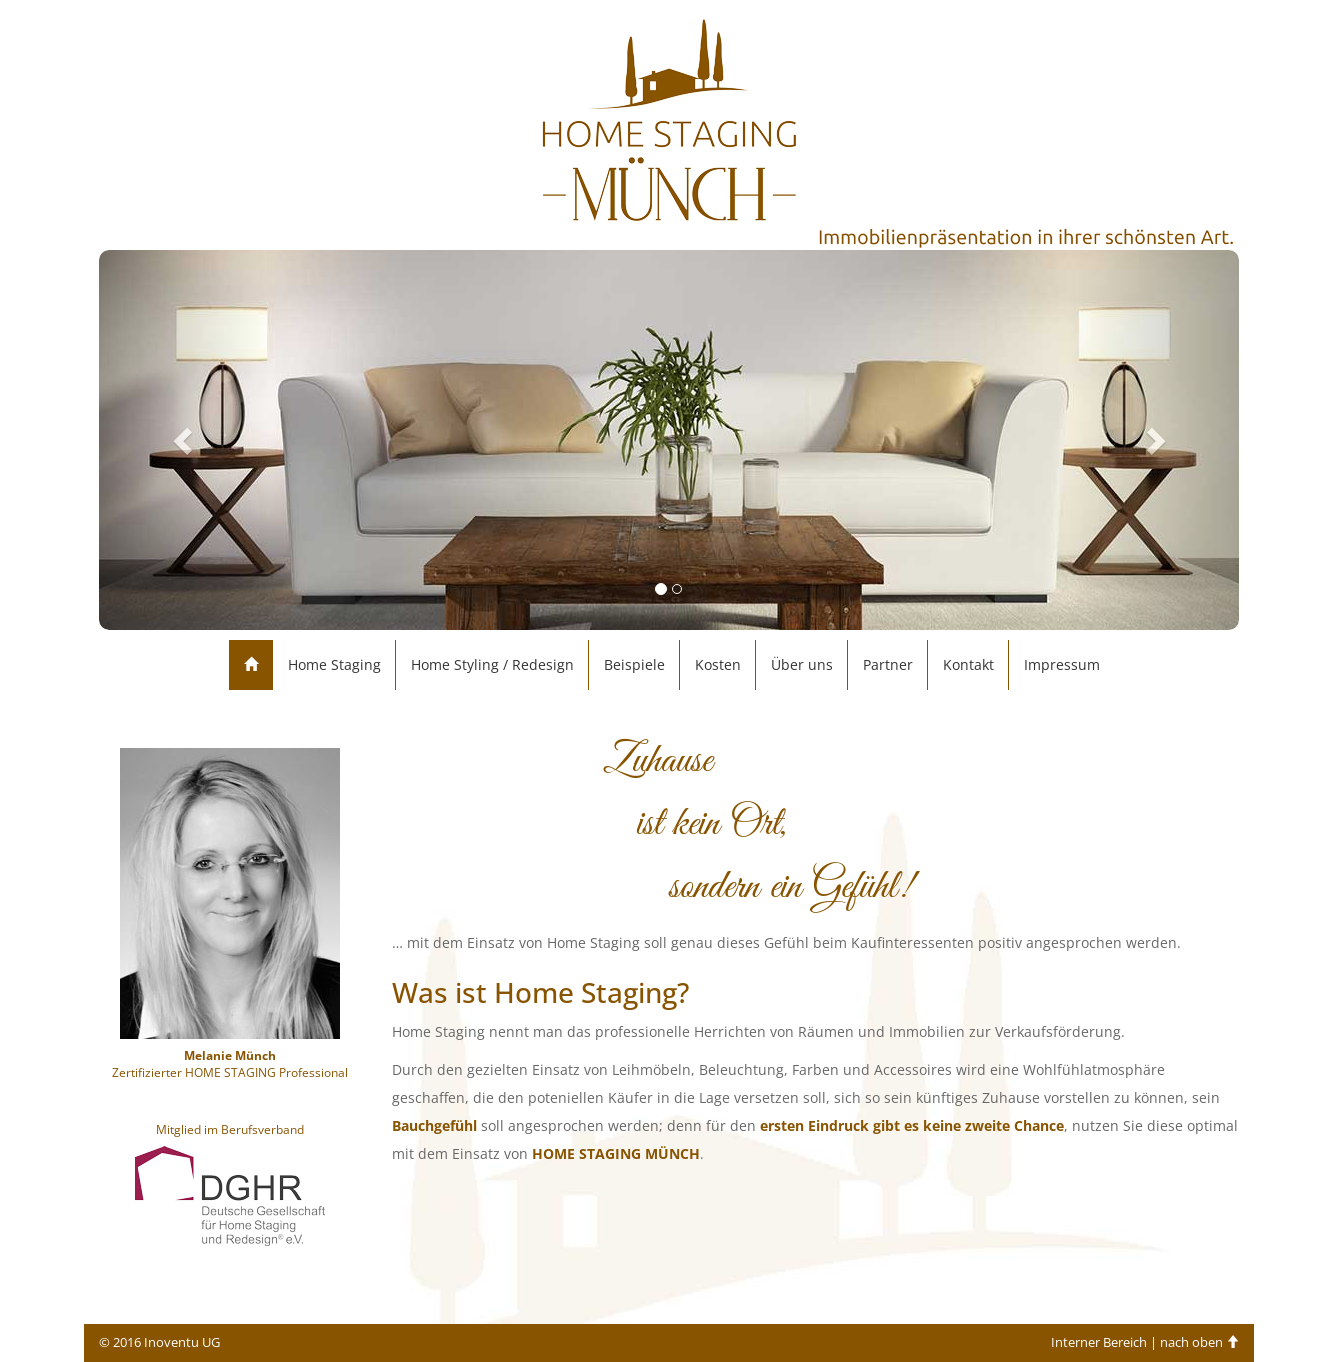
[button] (184, 440)
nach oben (1199, 1342)
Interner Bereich (1099, 1342)
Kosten (718, 664)
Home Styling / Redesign (492, 664)
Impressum (1062, 664)
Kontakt (968, 664)
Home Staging (334, 664)
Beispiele (634, 664)
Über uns (802, 664)
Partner (888, 664)
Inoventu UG (182, 1342)
